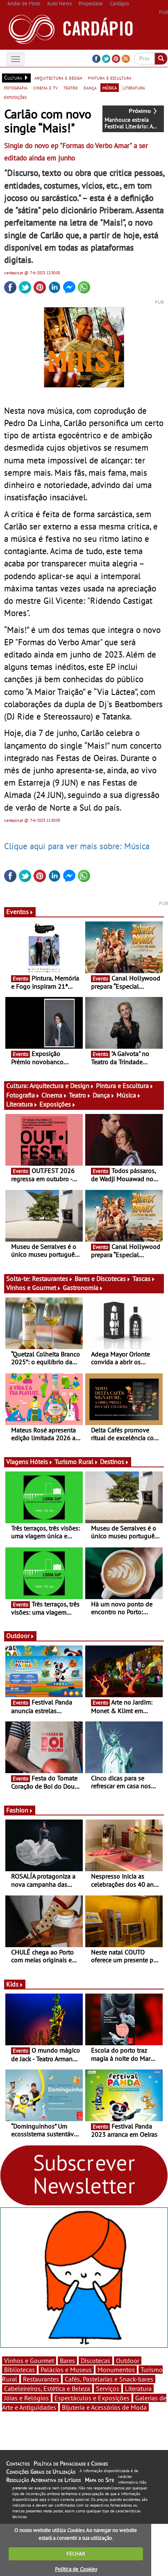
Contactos (18, 2463)
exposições (15, 97)
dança (90, 87)
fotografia (15, 87)
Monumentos (116, 2369)
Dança (104, 1095)
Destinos (114, 1462)
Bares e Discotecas (103, 1278)
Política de (76, 2569)
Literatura (22, 1104)
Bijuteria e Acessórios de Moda (104, 2407)
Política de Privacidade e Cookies (71, 2463)
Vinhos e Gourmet (33, 1287)
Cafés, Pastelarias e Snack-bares (109, 2379)
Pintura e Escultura (125, 1086)
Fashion (19, 1810)
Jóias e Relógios (26, 2398)
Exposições (57, 1104)
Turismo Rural (76, 1462)
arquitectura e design (58, 77)
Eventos (20, 912)
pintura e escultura (110, 77)
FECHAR (75, 2553)
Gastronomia (83, 1287)
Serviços (107, 2388)
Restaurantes (52, 1278)
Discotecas (95, 2360)
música (109, 87)
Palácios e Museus (66, 2369)
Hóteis (41, 1462)
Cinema (54, 1095)
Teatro (80, 1095)
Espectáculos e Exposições (91, 2398)
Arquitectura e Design (62, 1086)
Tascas (143, 1278)
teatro (71, 87)
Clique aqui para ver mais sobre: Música (77, 846)
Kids (14, 1984)
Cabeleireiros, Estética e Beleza (47, 2388)
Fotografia (23, 1095)
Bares (67, 2360)
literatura (134, 87)
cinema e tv (45, 87)
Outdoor (20, 1636)
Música (128, 1095)
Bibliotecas (19, 2369)
